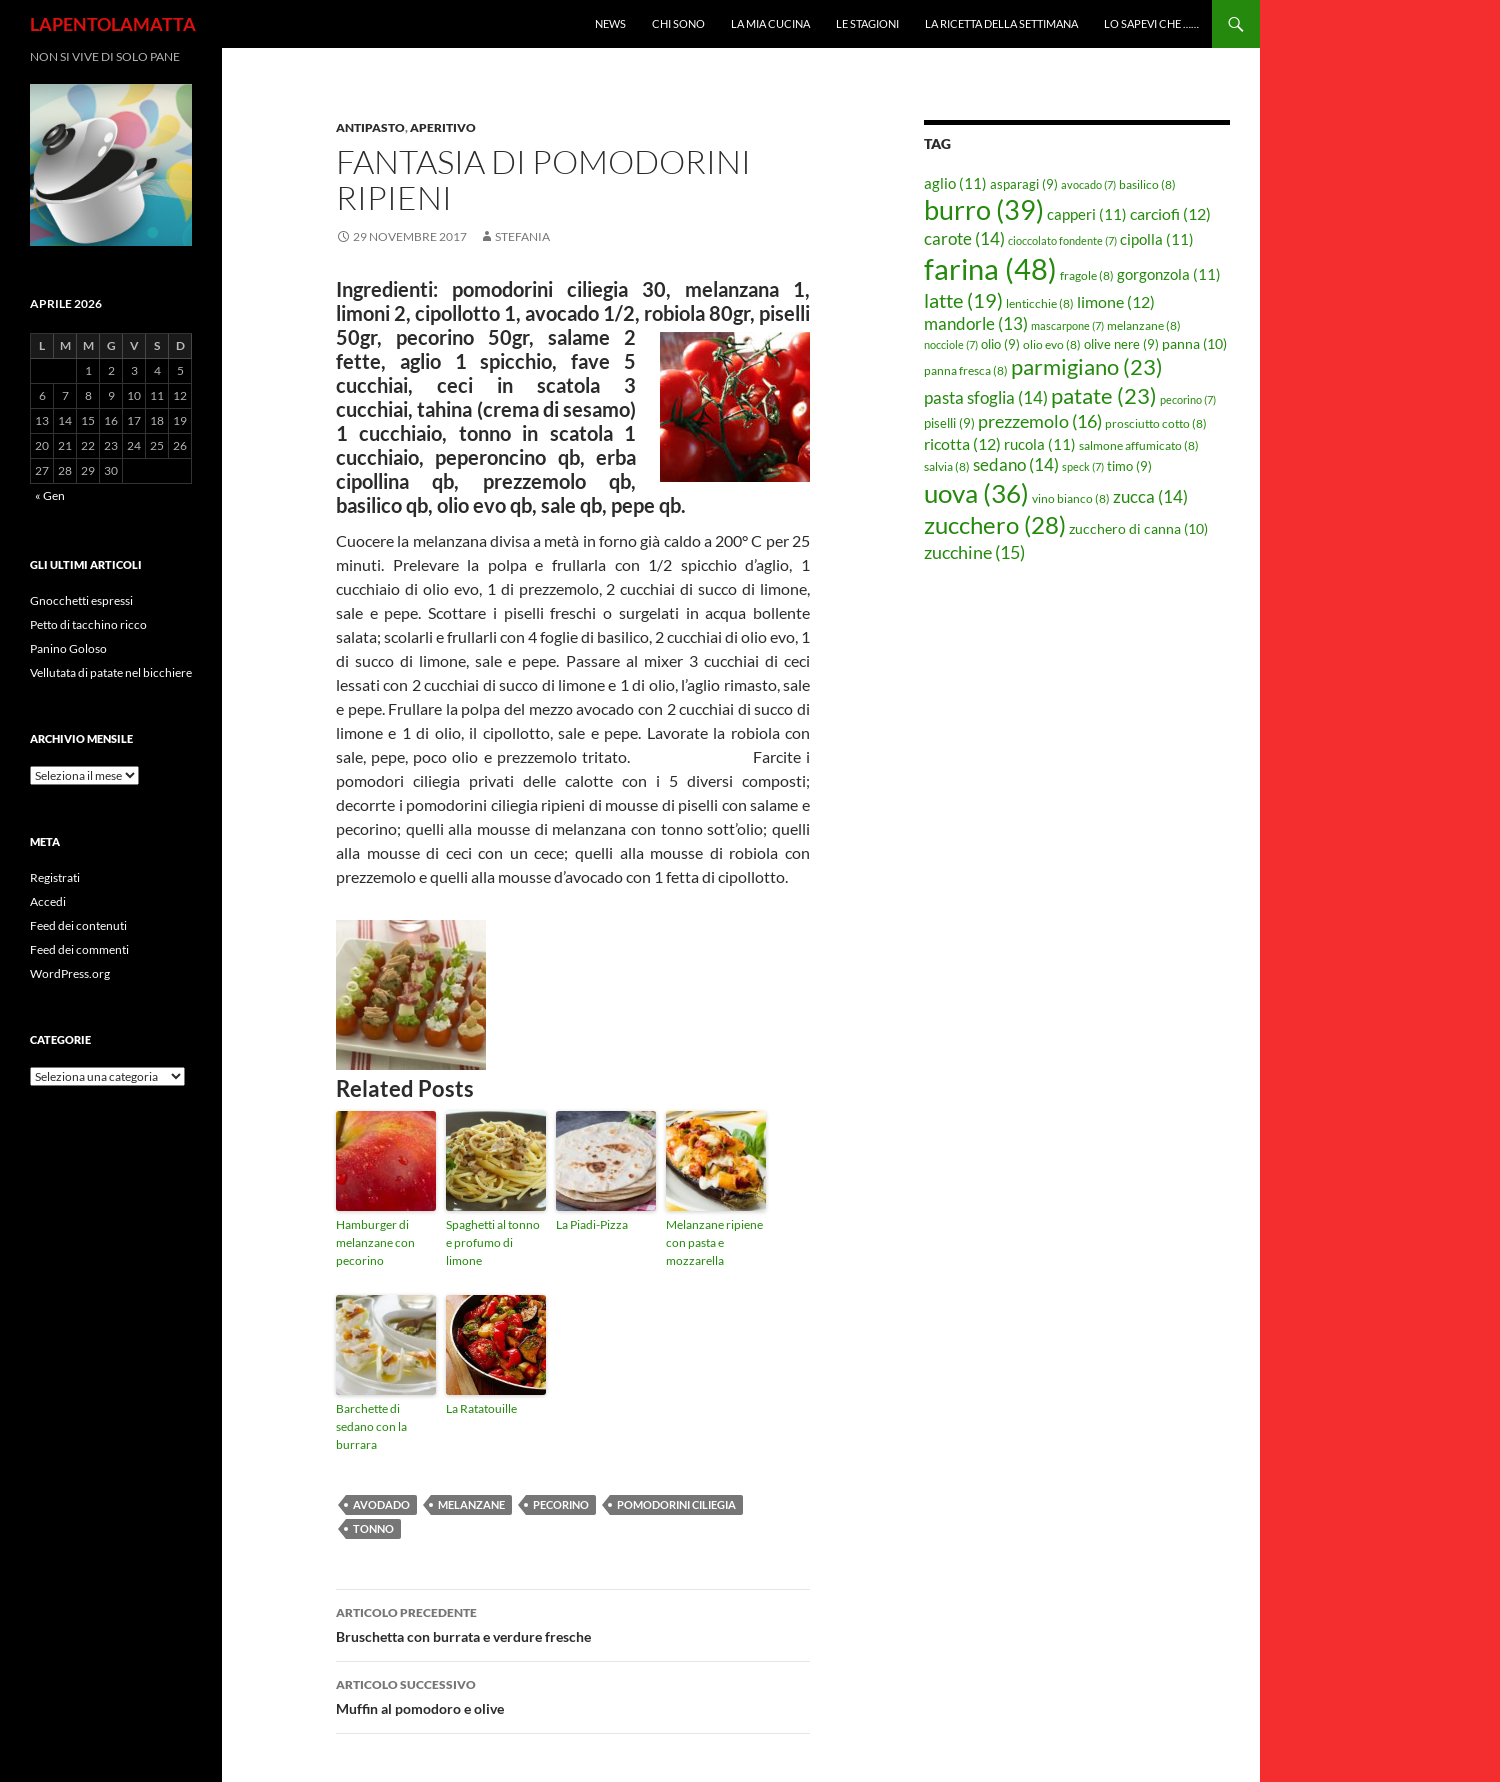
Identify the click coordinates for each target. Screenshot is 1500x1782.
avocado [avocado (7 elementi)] (1088, 184)
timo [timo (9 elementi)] (1129, 466)
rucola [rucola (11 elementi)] (1040, 444)
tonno (373, 1528)
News (610, 23)
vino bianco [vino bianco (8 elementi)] (1071, 498)
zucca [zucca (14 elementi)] (1150, 496)
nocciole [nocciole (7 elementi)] (951, 344)
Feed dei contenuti (78, 925)
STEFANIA (522, 236)
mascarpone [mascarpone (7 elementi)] (1067, 325)
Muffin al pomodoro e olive (573, 1695)
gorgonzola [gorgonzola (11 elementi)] (1169, 274)
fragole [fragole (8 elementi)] (1087, 275)
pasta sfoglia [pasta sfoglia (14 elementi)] (986, 397)
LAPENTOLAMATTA (113, 24)
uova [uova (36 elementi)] (976, 493)
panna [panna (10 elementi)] (1194, 343)
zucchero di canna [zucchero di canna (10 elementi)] (1138, 528)
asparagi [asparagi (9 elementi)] (1024, 184)
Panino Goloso (68, 648)
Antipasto (370, 127)
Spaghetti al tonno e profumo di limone (493, 1242)
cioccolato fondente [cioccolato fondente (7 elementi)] (1062, 240)
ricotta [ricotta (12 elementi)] (962, 444)
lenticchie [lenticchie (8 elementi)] (1040, 303)
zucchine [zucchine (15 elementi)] (974, 552)
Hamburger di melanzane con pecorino (375, 1242)
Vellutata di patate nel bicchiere (111, 672)
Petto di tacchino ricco (88, 624)
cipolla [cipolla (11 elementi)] (1157, 239)
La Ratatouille (481, 1408)
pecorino (561, 1504)
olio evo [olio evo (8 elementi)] (1052, 344)
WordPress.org (70, 973)
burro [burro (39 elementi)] (984, 209)
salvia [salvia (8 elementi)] (947, 466)
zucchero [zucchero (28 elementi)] (995, 524)
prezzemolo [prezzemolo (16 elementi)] (1040, 421)
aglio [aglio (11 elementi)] (955, 183)
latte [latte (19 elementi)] (963, 300)
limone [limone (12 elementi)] (1116, 302)
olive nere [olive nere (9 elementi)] (1121, 344)
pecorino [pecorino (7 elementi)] (1188, 399)
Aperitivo (443, 127)
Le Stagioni (867, 23)
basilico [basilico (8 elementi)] (1147, 184)
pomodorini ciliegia (676, 1504)
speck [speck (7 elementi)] (1083, 466)
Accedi (48, 901)
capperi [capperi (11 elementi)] (1087, 214)
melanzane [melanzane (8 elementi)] (1144, 325)
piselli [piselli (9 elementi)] (949, 423)
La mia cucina (770, 23)
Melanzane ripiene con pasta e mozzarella (714, 1242)
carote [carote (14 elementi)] (964, 238)
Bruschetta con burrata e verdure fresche (573, 1623)
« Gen (50, 495)
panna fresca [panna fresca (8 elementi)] (966, 370)
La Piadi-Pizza (592, 1224)
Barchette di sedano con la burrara (371, 1426)
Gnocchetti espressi (81, 600)
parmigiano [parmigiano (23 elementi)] (1087, 366)
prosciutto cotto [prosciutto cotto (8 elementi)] (1156, 423)
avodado (381, 1504)
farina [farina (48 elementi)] (990, 268)
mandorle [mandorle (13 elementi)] (976, 324)
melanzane (471, 1504)
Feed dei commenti (79, 949)
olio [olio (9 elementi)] (1000, 344)
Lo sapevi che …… (1151, 23)
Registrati (55, 877)
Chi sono (678, 23)
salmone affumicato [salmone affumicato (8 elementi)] (1139, 445)
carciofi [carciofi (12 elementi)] (1170, 214)
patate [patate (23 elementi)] (1104, 395)
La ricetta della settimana (1001, 23)
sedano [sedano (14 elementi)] (1016, 464)
